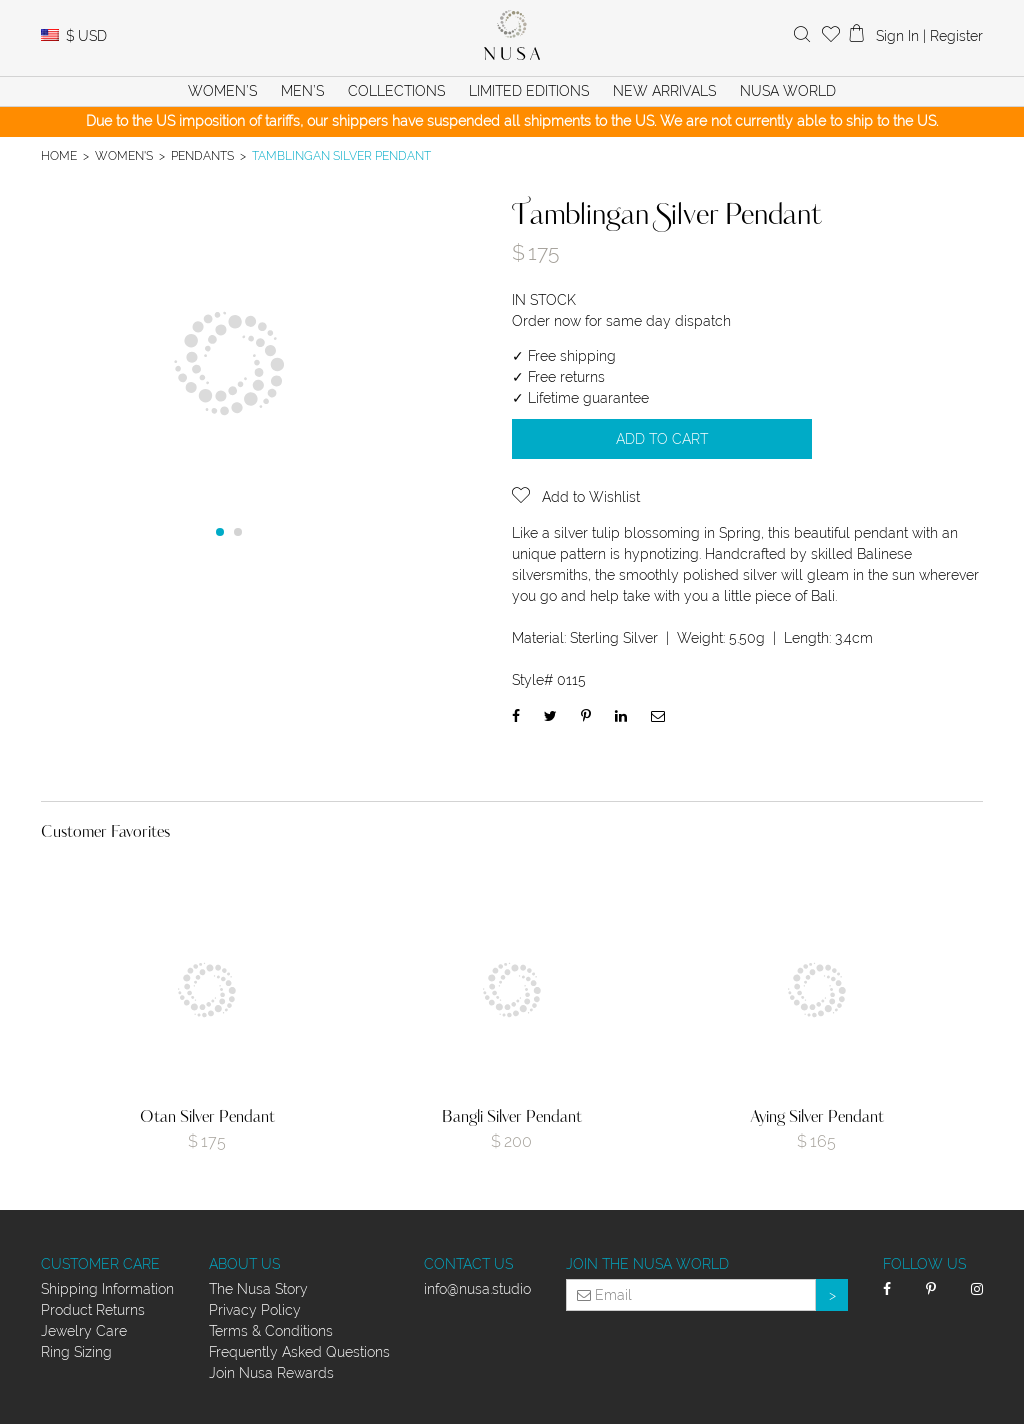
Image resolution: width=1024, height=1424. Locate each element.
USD (86, 36)
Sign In (897, 36)
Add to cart (662, 439)
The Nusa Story (258, 1289)
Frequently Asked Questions (299, 1352)
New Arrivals (664, 91)
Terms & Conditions (271, 1331)
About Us (244, 1264)
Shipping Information (107, 1289)
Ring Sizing (76, 1352)
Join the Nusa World (647, 1264)
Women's (124, 155)
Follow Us (924, 1264)
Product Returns (93, 1310)
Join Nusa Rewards (271, 1373)
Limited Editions (529, 91)
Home (59, 155)
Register (956, 36)
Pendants (202, 155)
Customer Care (100, 1264)
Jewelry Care (84, 1331)
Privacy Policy (255, 1310)
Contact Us (468, 1264)
